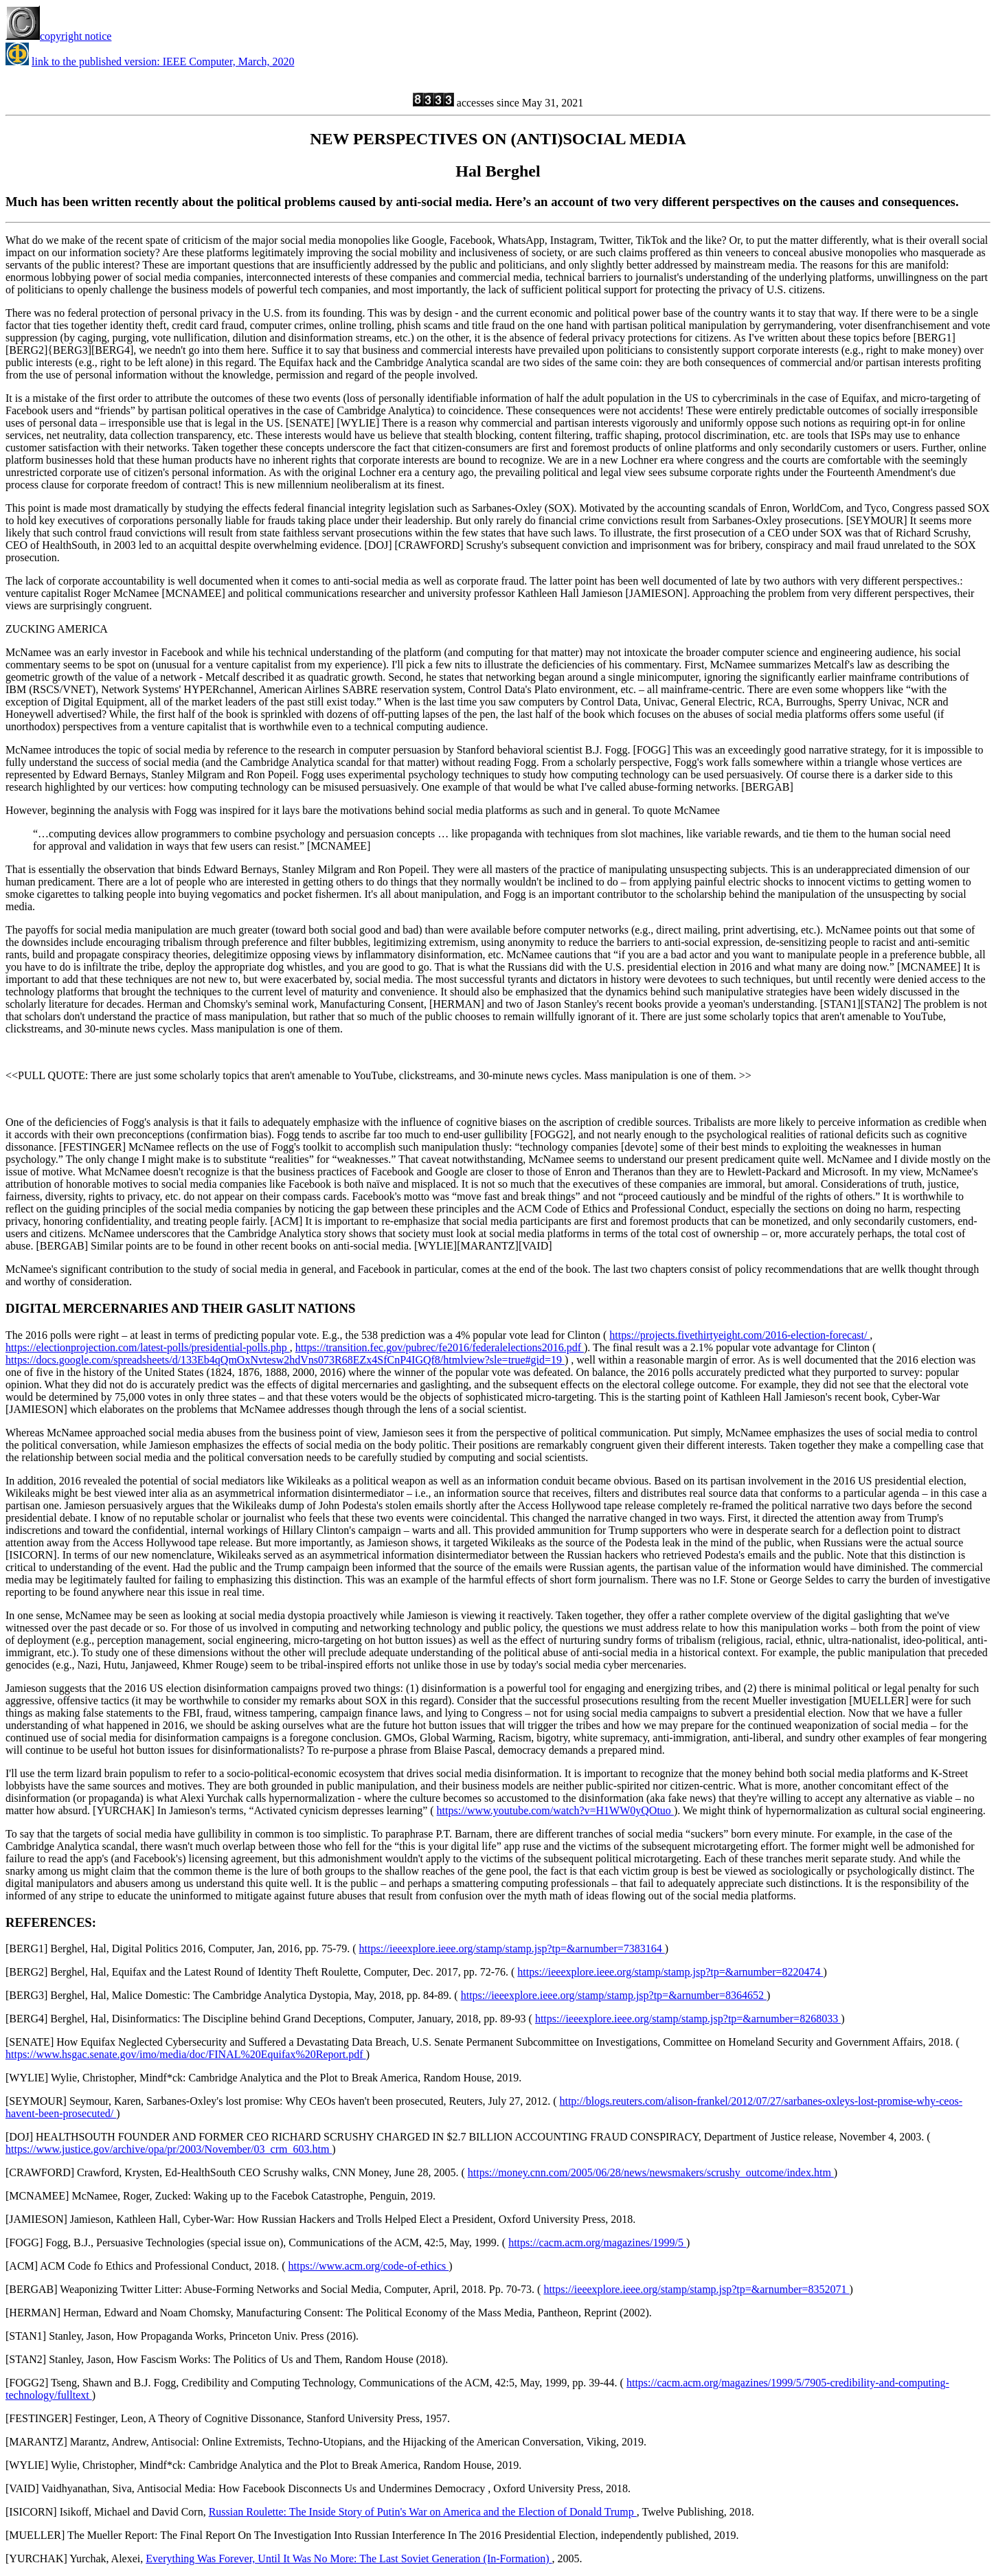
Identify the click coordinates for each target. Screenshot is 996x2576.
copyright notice (58, 36)
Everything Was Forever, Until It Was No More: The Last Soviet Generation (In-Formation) (349, 2558)
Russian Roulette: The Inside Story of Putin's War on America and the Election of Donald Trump (423, 2512)
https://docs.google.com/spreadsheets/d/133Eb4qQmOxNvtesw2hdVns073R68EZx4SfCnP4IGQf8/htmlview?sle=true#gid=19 (285, 1360)
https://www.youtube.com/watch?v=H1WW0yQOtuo (555, 1810)
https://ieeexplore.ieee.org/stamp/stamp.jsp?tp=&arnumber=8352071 (696, 2289)
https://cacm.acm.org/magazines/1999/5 (597, 2242)
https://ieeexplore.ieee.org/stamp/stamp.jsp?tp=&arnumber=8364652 (614, 1995)
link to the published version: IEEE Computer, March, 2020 (163, 61)
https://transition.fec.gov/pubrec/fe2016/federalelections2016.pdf (439, 1347)
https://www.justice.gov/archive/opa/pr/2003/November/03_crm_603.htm (168, 2149)
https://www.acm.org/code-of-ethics (368, 2266)
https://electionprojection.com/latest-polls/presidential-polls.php (147, 1347)
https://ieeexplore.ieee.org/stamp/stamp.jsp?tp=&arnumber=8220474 (670, 1972)
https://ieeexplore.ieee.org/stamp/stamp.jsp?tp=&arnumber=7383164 (512, 1948)
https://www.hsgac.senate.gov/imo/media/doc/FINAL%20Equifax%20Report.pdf (185, 2054)
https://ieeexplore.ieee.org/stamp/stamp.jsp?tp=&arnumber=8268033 (688, 2018)
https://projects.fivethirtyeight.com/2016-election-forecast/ (739, 1335)
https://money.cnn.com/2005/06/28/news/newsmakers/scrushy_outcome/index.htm (651, 2172)
